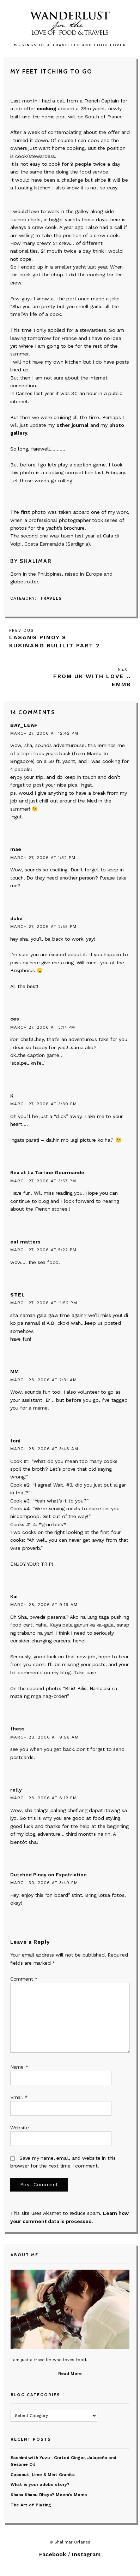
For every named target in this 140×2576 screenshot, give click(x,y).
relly (16, 1790)
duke (16, 918)
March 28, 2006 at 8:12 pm (43, 1797)
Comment (24, 1979)
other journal (72, 425)
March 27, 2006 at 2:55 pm (43, 926)
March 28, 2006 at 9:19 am (44, 1604)
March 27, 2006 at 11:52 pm (43, 1302)
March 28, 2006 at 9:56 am (44, 1737)
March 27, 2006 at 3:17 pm (42, 1027)
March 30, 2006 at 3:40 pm (44, 1882)
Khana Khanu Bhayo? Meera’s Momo (49, 2494)
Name (19, 2067)
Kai (14, 1596)
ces (14, 1019)
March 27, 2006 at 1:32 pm (42, 857)
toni (15, 1440)
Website (19, 2127)
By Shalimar (31, 561)
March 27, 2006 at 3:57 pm (43, 1180)
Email (19, 2097)
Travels (51, 598)
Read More (70, 2373)
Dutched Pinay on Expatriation (48, 1874)
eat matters (25, 1242)
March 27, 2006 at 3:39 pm (43, 1103)
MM (14, 1371)
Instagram (86, 2554)
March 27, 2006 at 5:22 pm (43, 1249)
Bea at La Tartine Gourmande (47, 1172)
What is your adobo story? (40, 2484)
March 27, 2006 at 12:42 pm (44, 733)
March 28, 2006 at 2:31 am (43, 1379)
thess (17, 1728)
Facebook (52, 2554)
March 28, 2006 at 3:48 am (44, 1448)
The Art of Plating (31, 2505)
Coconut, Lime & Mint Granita (43, 2474)
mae (15, 849)
